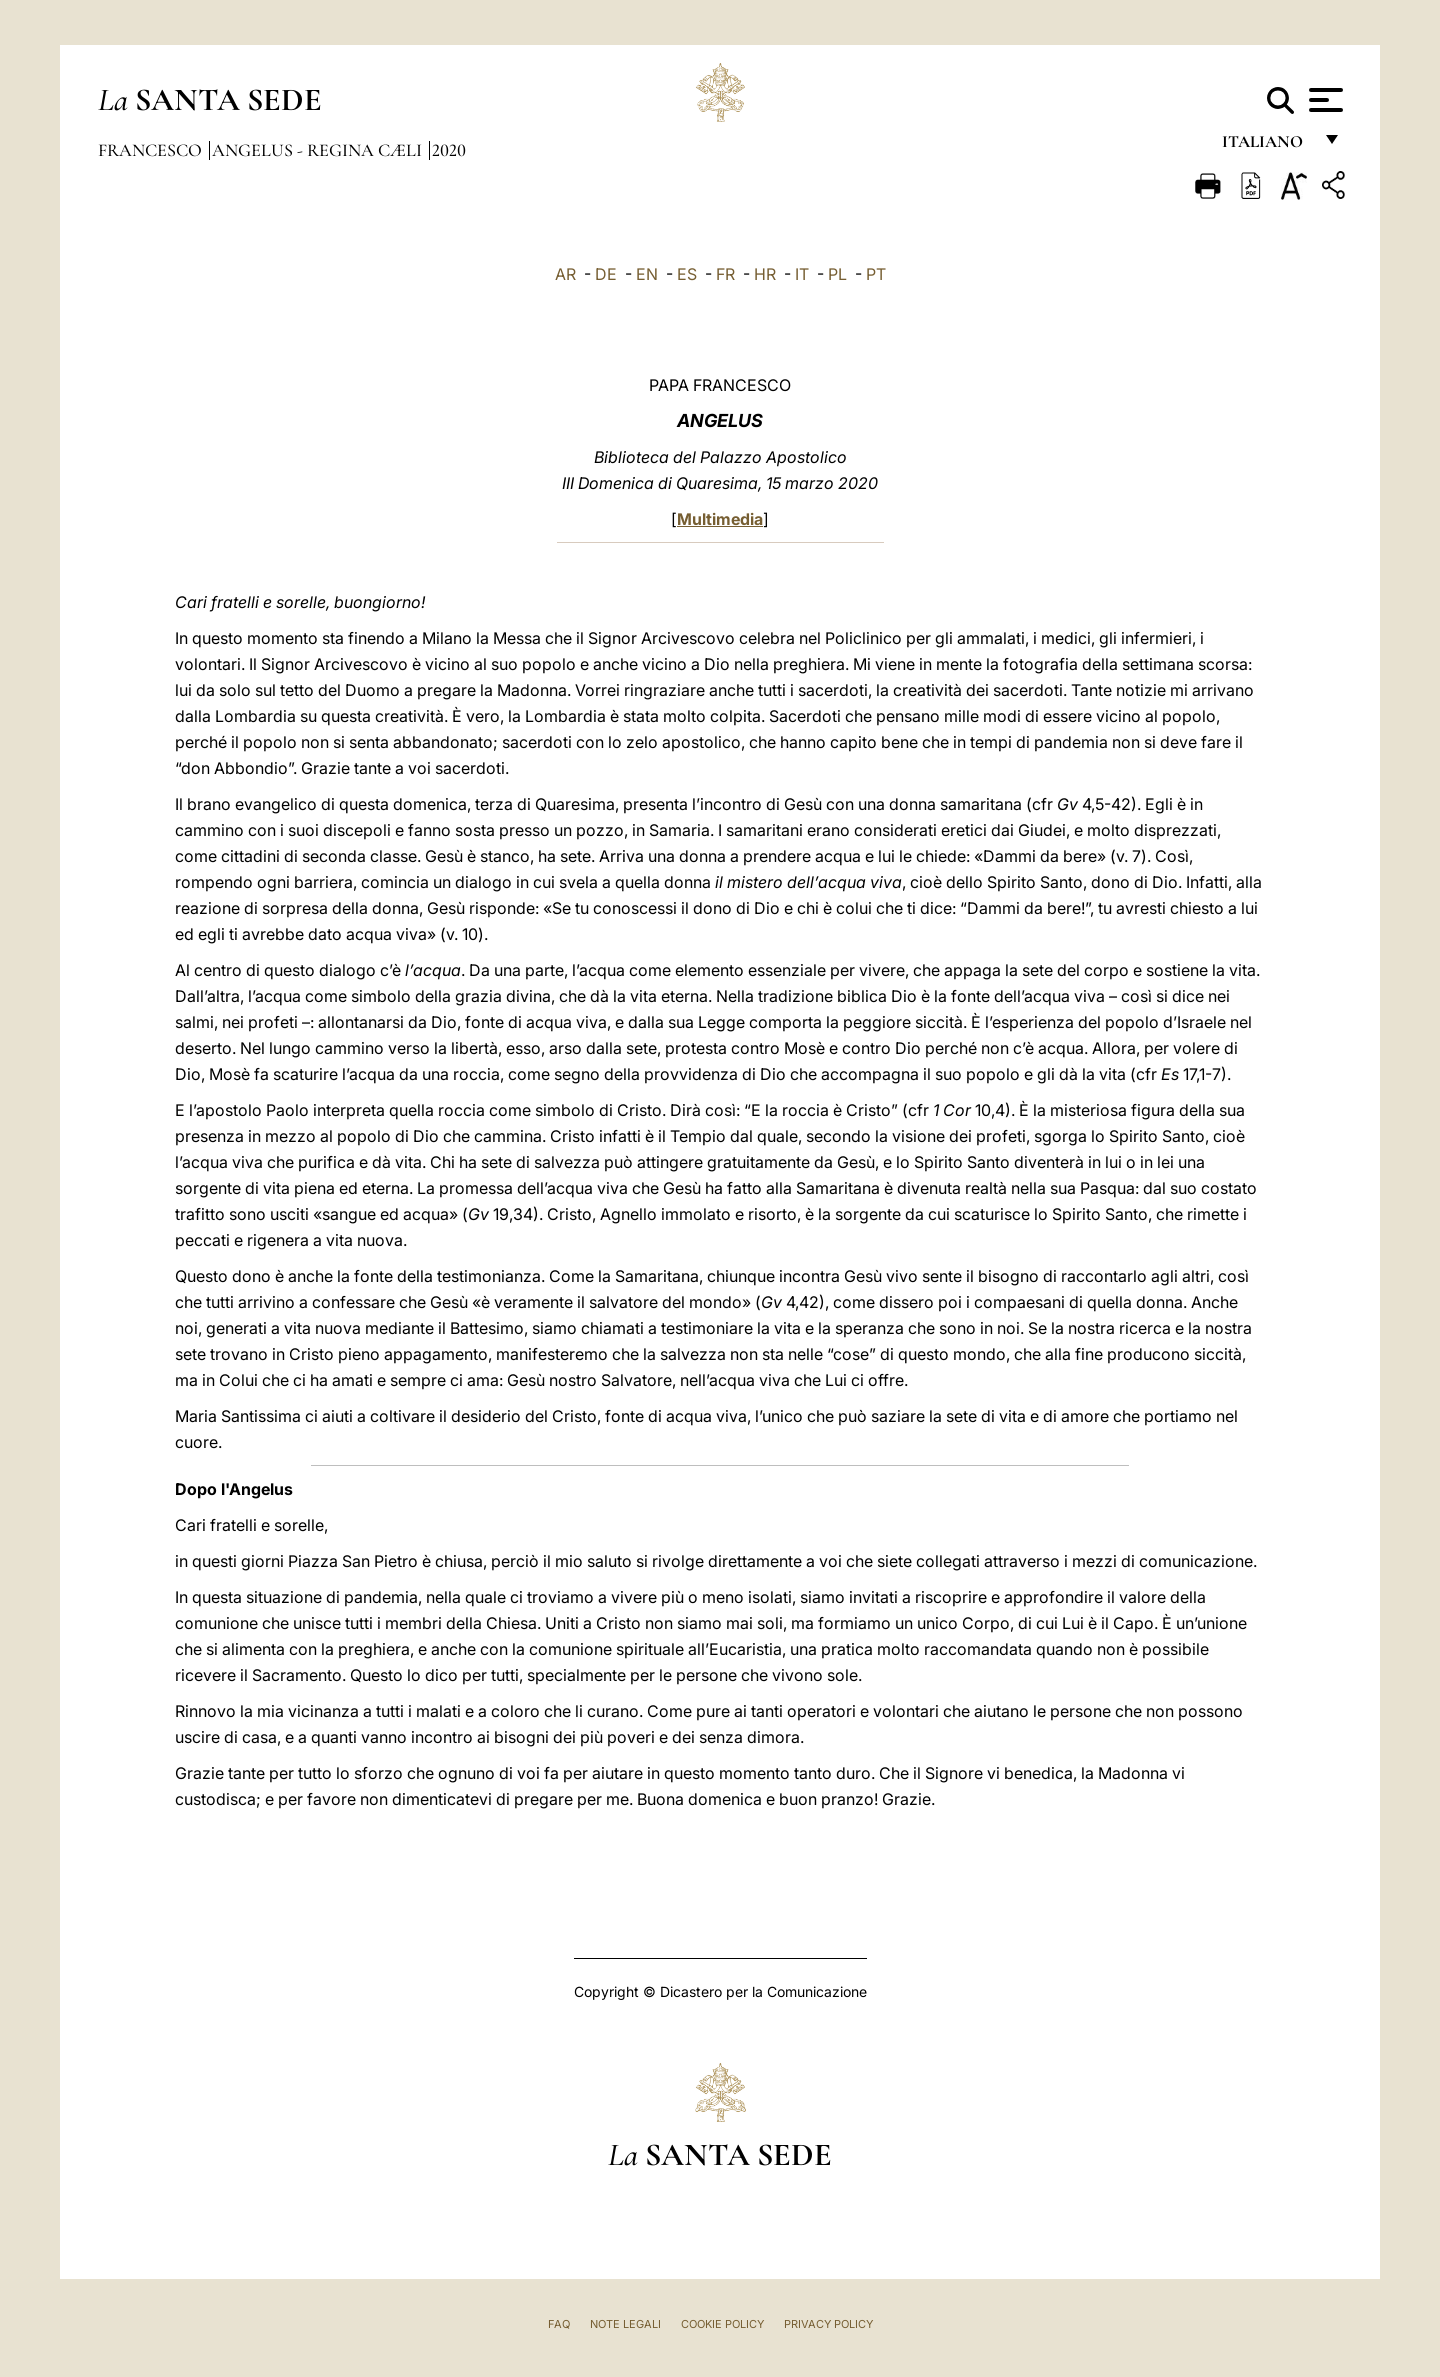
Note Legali (625, 2324)
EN (647, 274)
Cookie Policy (722, 2324)
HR (765, 274)
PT (876, 274)
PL (837, 274)
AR (565, 274)
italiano (1266, 147)
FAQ (559, 2324)
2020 (449, 150)
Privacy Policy (828, 2324)
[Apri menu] (1323, 100)
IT (802, 274)
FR (725, 274)
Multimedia (720, 519)
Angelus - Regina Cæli (319, 150)
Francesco (152, 150)
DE (606, 274)
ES (687, 274)
